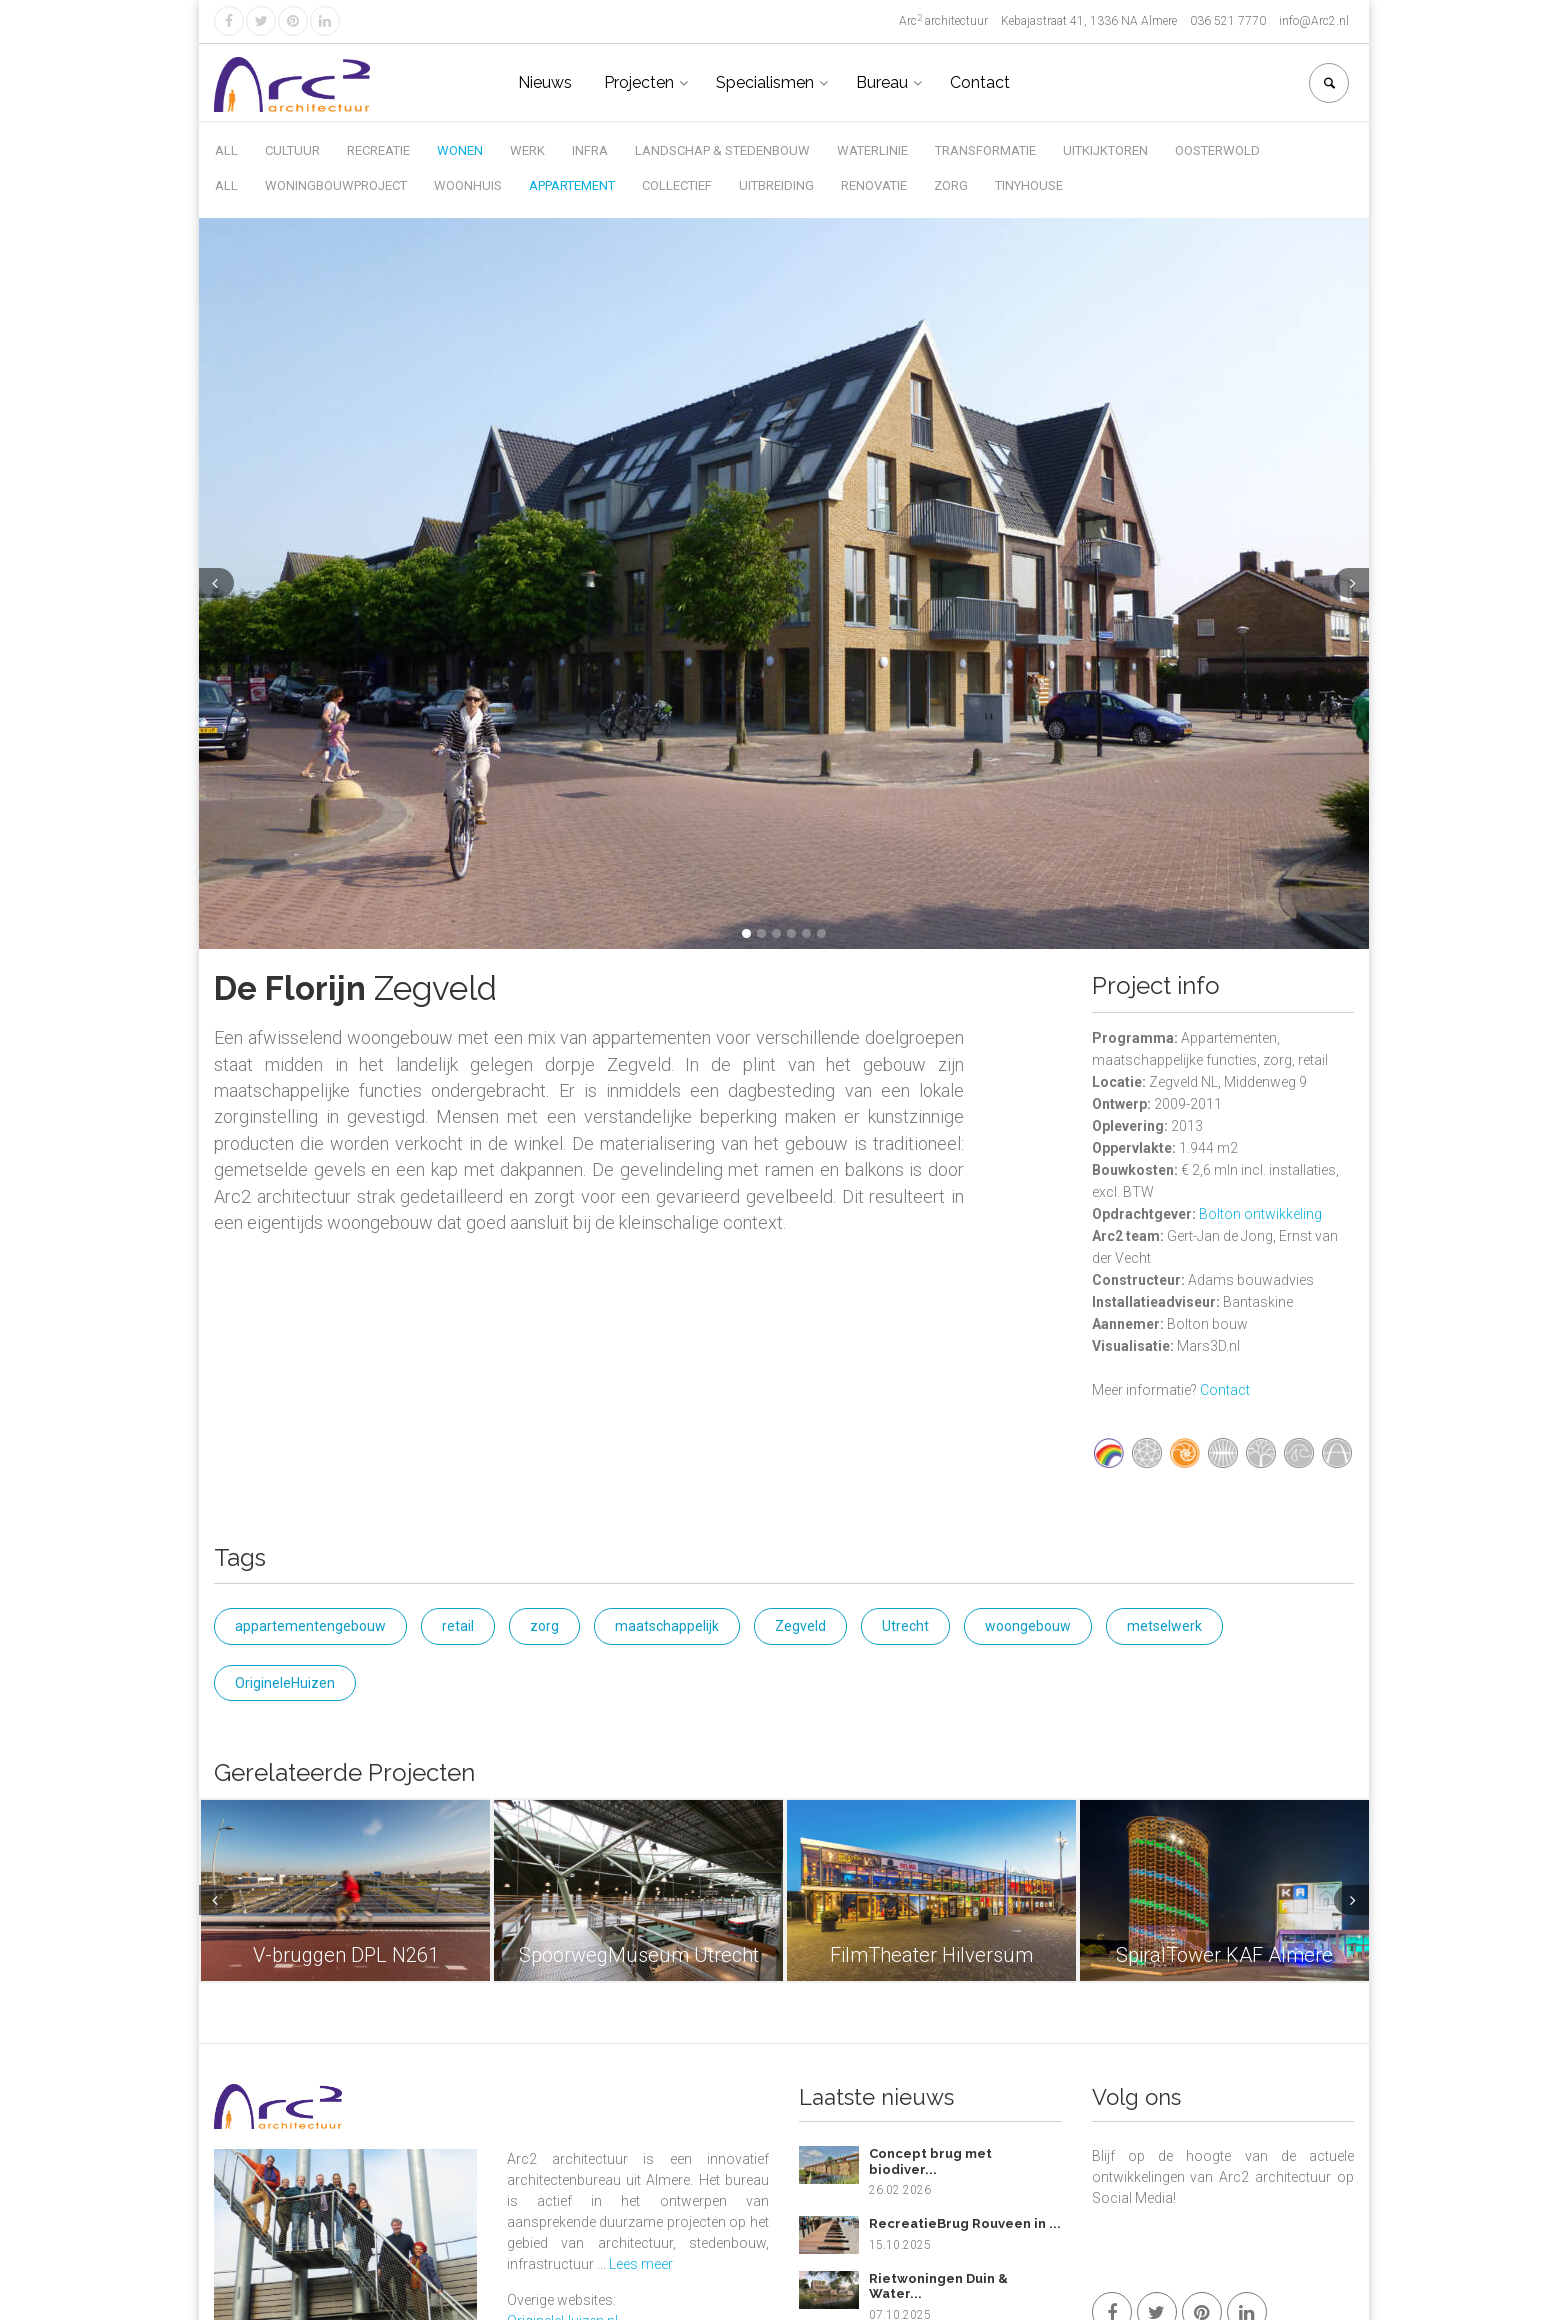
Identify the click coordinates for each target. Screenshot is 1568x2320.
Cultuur (292, 150)
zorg (544, 1626)
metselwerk (1164, 1626)
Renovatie (874, 185)
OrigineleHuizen (285, 1683)
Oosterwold (1217, 150)
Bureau (882, 82)
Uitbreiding (776, 185)
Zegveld (800, 1626)
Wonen (460, 150)
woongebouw (1028, 1626)
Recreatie (378, 150)
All (226, 150)
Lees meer (641, 2264)
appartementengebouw (310, 1626)
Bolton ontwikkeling (1260, 1214)
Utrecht (905, 1626)
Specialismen (765, 82)
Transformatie (985, 150)
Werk (527, 150)
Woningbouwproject (336, 185)
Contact (980, 82)
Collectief (677, 185)
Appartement (572, 185)
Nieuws (545, 82)
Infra (590, 150)
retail (458, 1626)
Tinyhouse (1029, 185)
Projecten (639, 82)
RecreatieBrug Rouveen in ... (965, 2223)
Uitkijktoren (1105, 150)
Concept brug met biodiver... (930, 2161)
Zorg (951, 185)
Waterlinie (872, 150)
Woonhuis (468, 185)
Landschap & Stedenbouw (722, 150)
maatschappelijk (667, 1626)
